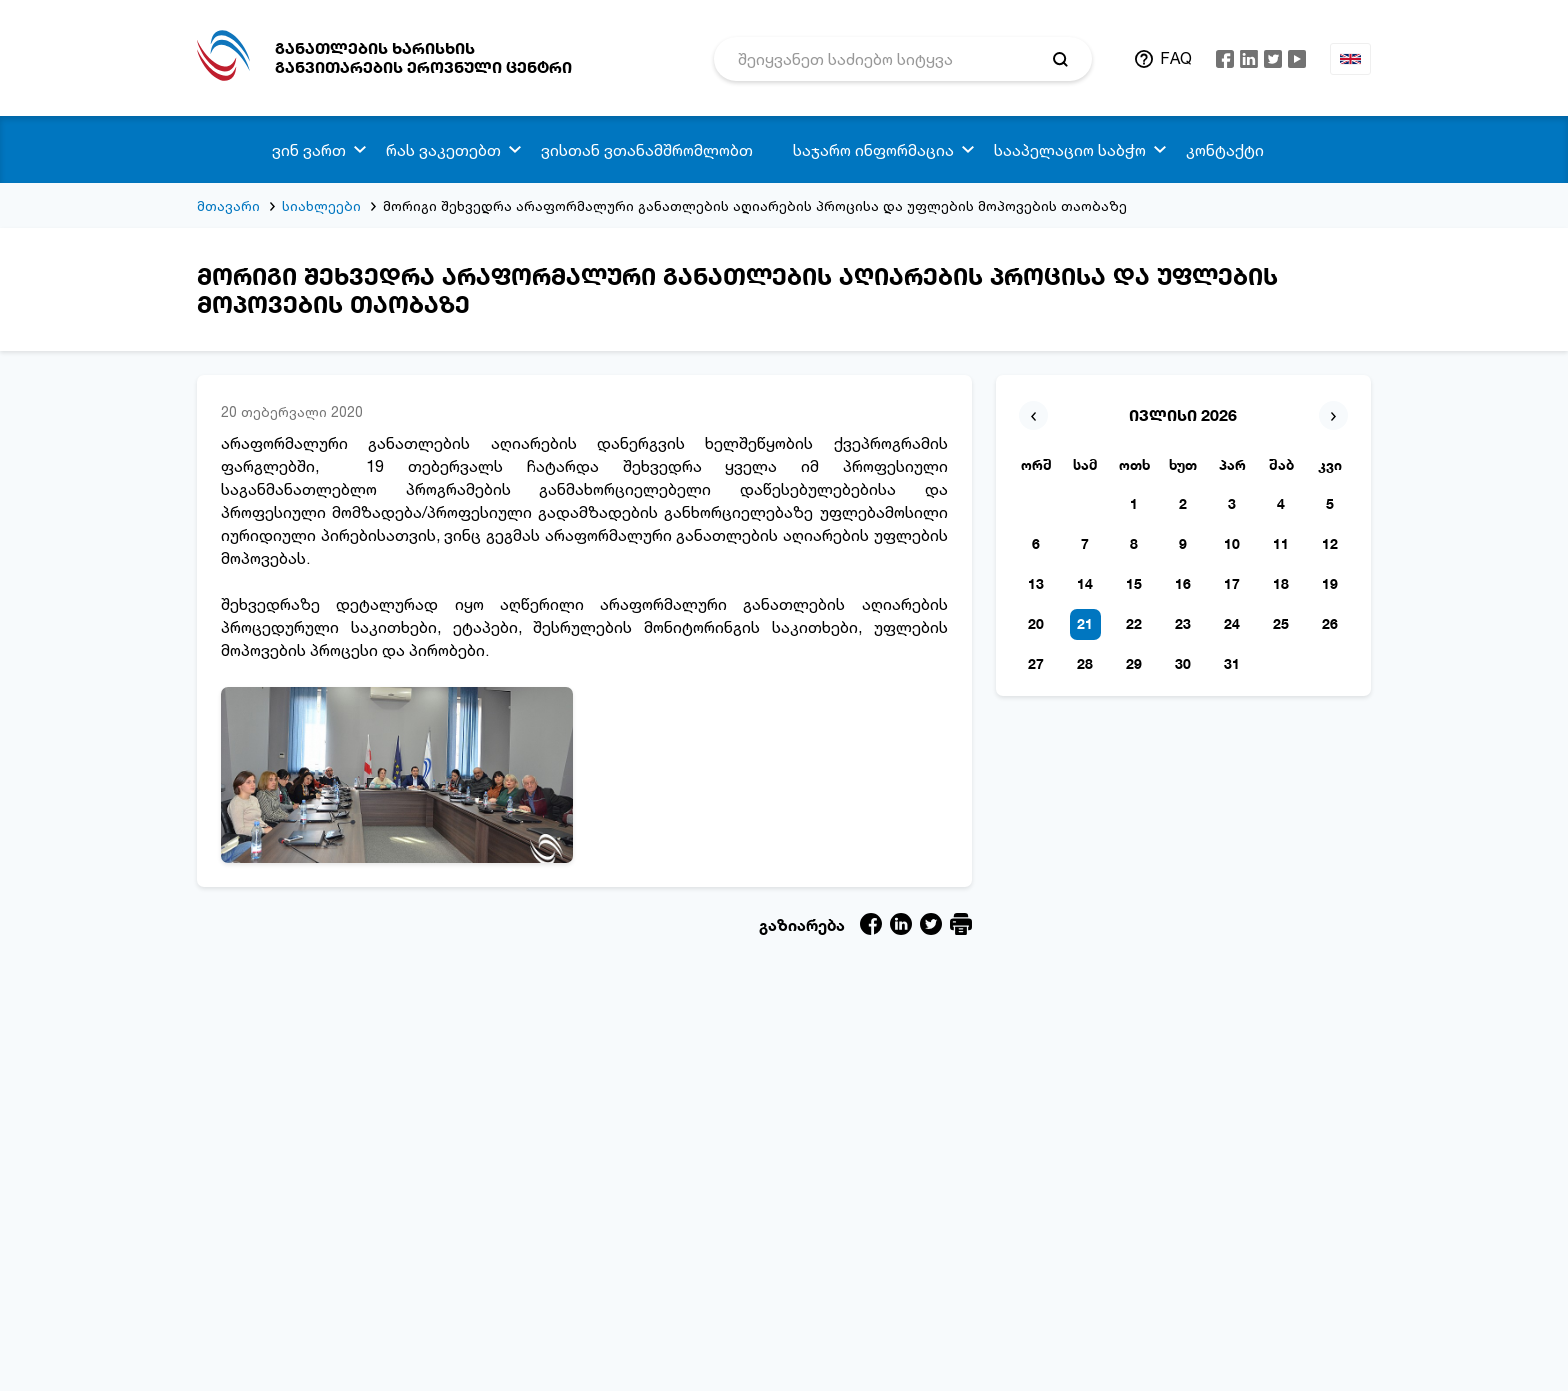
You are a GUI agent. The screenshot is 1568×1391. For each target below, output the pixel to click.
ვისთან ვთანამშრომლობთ (647, 150)
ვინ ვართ (309, 150)
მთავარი (228, 205)
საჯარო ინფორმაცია (873, 150)
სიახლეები (321, 205)
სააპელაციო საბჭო (1070, 150)
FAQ (1176, 58)
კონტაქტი (1225, 150)
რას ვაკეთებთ (443, 150)
